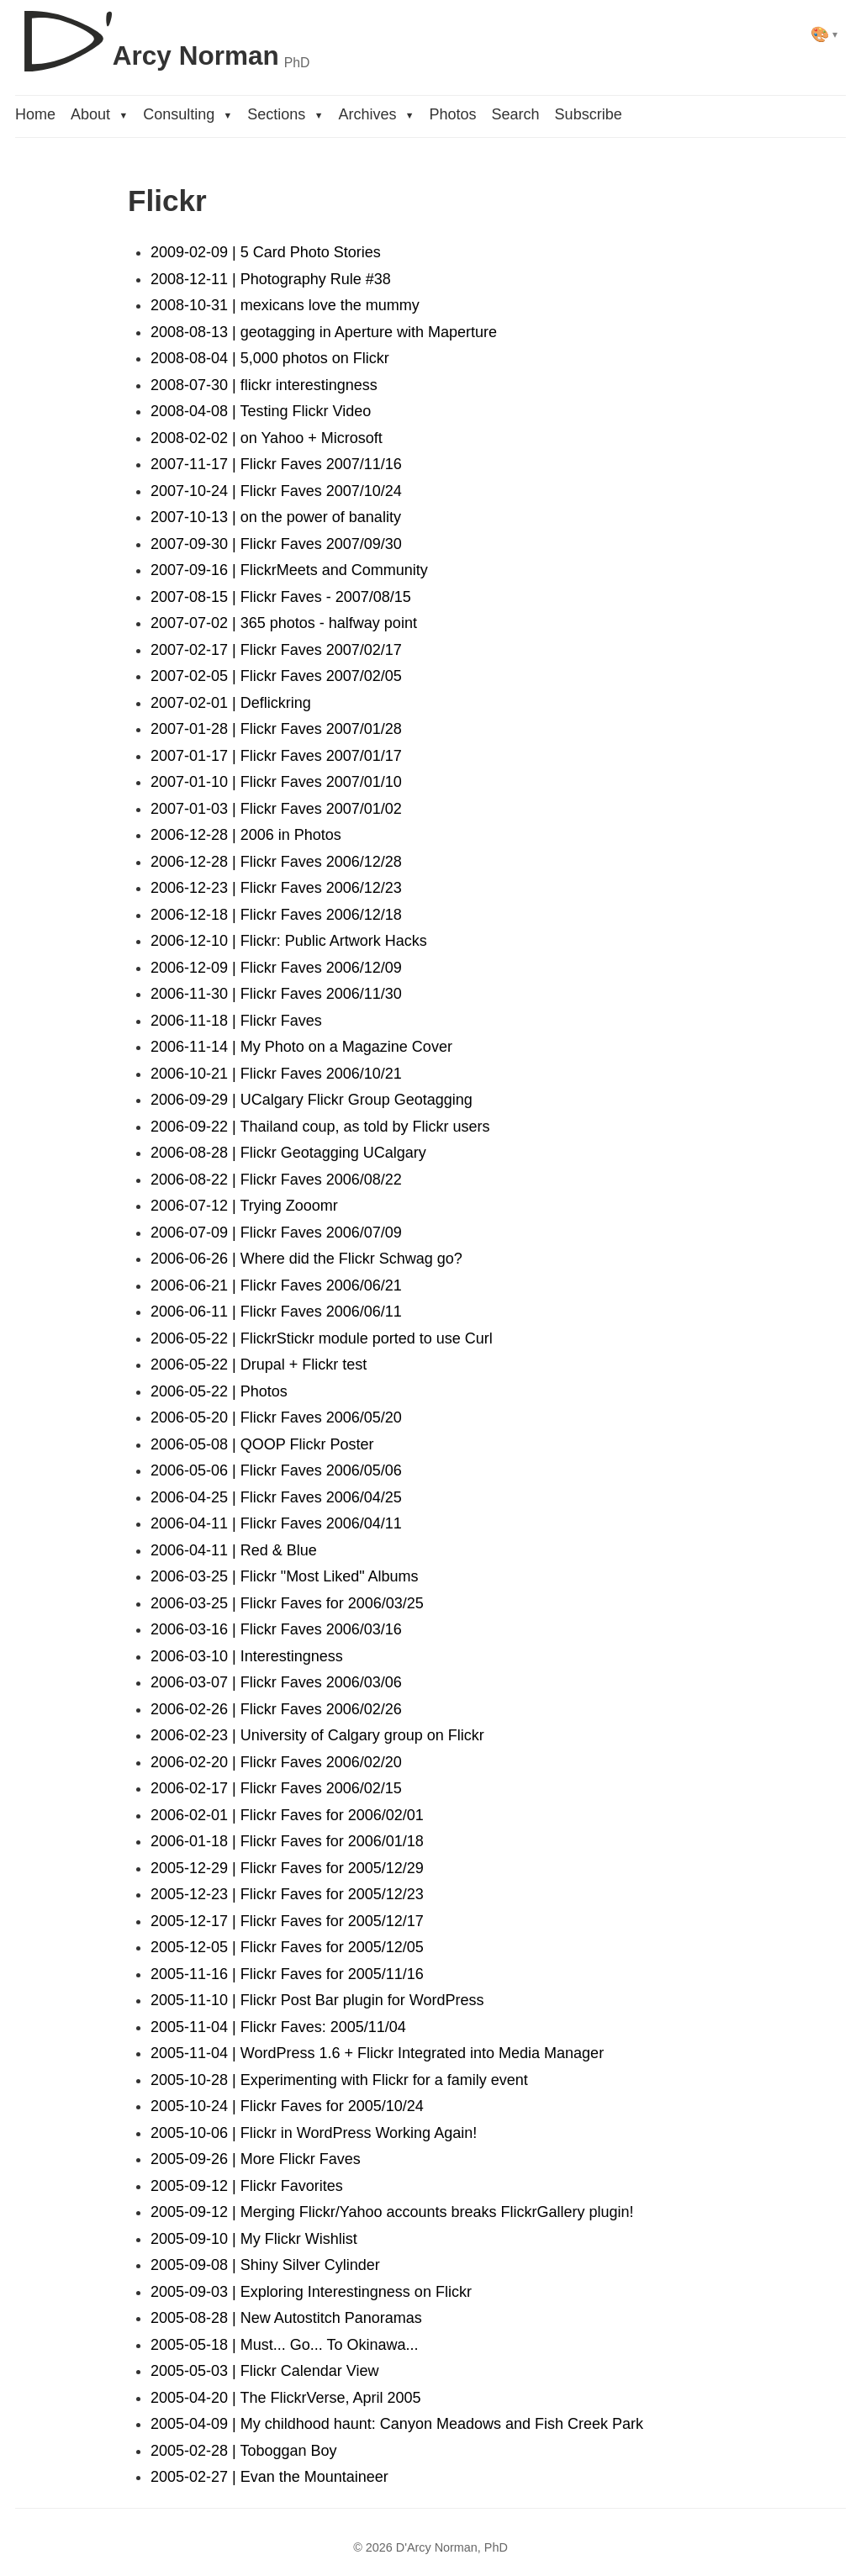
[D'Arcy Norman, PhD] (162, 34)
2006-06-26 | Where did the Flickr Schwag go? (306, 1258)
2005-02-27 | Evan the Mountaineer (269, 2476)
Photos (453, 114)
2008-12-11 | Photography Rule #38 (271, 279)
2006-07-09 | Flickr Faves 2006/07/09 (276, 1232)
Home (35, 114)
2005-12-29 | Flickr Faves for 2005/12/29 (287, 1868)
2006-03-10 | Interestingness (247, 1656)
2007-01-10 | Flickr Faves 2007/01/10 (276, 781)
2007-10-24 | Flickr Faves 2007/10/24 (276, 491)
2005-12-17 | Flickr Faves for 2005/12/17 (287, 1921)
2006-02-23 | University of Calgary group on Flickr (317, 1735)
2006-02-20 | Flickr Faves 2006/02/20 (276, 1762)
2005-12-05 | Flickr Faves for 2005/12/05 (287, 1947)
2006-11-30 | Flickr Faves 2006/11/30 (276, 993)
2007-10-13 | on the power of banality (276, 517)
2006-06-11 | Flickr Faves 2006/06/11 (276, 1311)
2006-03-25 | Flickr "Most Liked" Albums (285, 1576)
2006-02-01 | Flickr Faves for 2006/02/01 (287, 1815)
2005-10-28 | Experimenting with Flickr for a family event (339, 2080)
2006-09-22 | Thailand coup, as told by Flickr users (320, 1126)
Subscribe (588, 114)
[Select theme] (824, 34)
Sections (285, 114)
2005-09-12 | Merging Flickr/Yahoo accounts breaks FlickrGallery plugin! (392, 2212)
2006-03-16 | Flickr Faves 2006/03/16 (276, 1629)
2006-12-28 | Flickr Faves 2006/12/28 (276, 861)
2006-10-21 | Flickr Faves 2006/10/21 (276, 1073)
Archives (376, 114)
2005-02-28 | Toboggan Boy (244, 2450)
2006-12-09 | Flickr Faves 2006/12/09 (276, 967)
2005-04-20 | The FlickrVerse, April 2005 (286, 2397)
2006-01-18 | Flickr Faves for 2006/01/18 (287, 1841)
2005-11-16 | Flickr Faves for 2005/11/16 (287, 1974)
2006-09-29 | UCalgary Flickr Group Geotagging (312, 1099)
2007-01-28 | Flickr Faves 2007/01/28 (276, 729)
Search (516, 114)
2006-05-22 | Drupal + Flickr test (259, 1364)
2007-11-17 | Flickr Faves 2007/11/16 (276, 464)
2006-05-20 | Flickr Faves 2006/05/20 (276, 1417)
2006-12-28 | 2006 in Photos (246, 834)
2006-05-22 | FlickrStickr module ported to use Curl (322, 1338)
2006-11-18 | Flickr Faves (236, 1020)
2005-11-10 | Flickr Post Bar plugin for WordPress (317, 2000)
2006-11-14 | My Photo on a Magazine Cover (301, 1046)
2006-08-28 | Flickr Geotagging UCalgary (288, 1152)
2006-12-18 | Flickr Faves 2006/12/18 (276, 914)
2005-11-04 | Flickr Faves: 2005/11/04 (278, 2027)
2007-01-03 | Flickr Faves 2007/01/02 (276, 808)
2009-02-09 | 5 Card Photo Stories (266, 252)
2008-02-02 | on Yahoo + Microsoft (267, 438)
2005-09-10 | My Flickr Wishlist (254, 2238)
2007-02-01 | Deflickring (231, 702)
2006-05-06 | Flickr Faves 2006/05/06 (276, 1470)
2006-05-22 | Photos (219, 1391)
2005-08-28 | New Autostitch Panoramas (286, 2317)
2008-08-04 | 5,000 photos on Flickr (270, 358)
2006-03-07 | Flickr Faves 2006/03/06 (276, 1682)
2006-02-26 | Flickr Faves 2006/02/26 (276, 1709)
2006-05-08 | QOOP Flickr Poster (262, 1444)
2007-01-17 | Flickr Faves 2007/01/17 (276, 755)
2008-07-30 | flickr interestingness (264, 385)
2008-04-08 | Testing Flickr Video (261, 411)
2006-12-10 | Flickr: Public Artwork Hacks (289, 940)
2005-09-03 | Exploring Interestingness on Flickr (311, 2291)
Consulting (187, 114)
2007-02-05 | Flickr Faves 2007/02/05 (276, 676)
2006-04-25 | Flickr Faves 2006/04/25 (276, 1497)
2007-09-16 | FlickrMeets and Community (289, 570)
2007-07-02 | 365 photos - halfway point (284, 623)
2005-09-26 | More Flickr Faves (256, 2159)
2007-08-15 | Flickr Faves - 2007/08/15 (281, 597)
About (99, 114)
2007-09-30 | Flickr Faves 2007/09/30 (276, 544)
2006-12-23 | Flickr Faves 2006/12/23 (276, 887)
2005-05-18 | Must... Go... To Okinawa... (285, 2344)
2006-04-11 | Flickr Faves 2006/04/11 (276, 1523)
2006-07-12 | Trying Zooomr (244, 1205)
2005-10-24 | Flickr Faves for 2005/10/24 (287, 2106)
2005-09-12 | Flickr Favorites (247, 2185)
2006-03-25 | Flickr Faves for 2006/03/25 (287, 1603)
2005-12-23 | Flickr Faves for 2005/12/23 (287, 1894)
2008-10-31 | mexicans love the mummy (285, 305)
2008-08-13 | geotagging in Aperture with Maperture (324, 332)
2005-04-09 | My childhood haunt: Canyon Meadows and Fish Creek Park (397, 2423)
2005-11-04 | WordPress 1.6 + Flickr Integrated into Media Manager (377, 2053)
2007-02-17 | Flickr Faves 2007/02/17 (276, 649)
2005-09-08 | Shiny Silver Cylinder (265, 2265)
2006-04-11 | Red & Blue (234, 1550)
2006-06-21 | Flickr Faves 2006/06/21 (276, 1285)
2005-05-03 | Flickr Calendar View (264, 2370)
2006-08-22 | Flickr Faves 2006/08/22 (276, 1179)
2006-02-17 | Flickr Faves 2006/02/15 (276, 1788)
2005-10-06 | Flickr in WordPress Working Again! (314, 2133)
